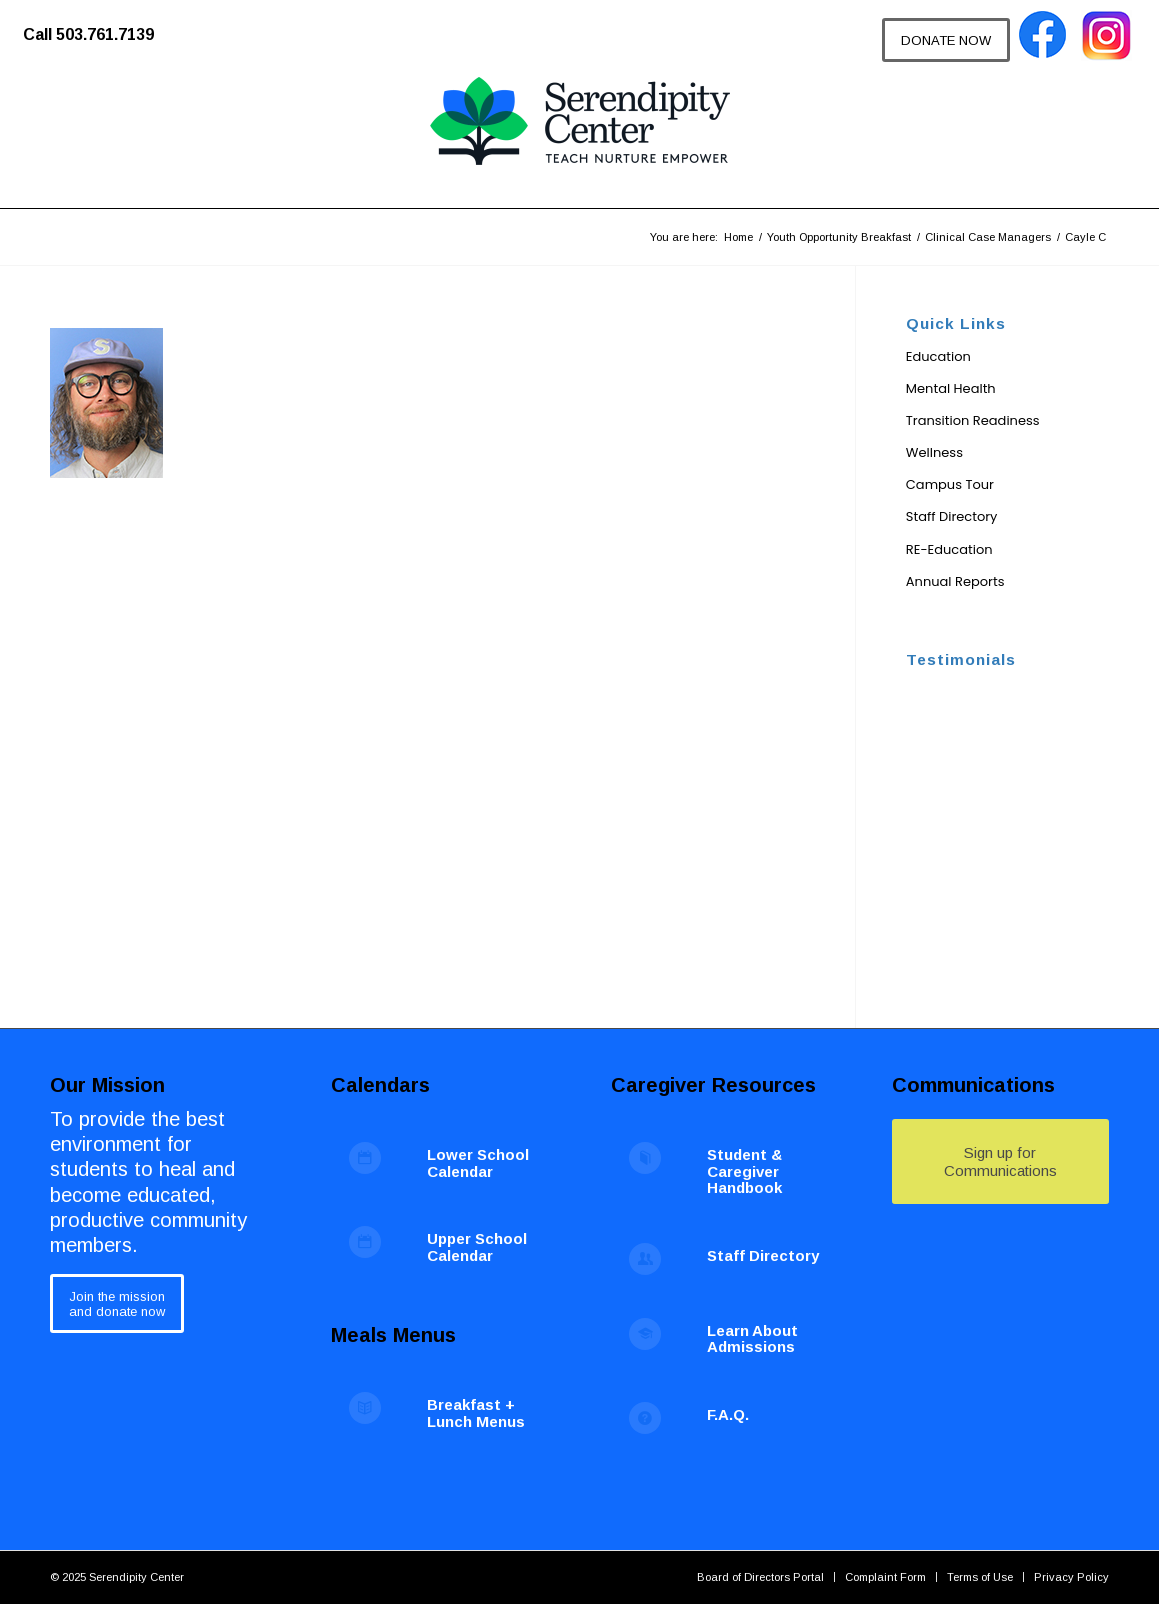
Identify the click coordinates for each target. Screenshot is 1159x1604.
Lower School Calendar (478, 1163)
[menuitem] (98, 25)
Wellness (934, 452)
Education (938, 356)
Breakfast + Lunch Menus (476, 1413)
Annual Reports (955, 581)
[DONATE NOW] (946, 40)
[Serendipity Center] (580, 140)
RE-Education (949, 549)
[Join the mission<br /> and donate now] (117, 1303)
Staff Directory (952, 516)
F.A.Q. (728, 1414)
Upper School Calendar (477, 1247)
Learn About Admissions (752, 1339)
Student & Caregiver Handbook (744, 1171)
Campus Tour (950, 484)
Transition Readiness (973, 420)
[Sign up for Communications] (1000, 1161)
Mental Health (951, 388)
